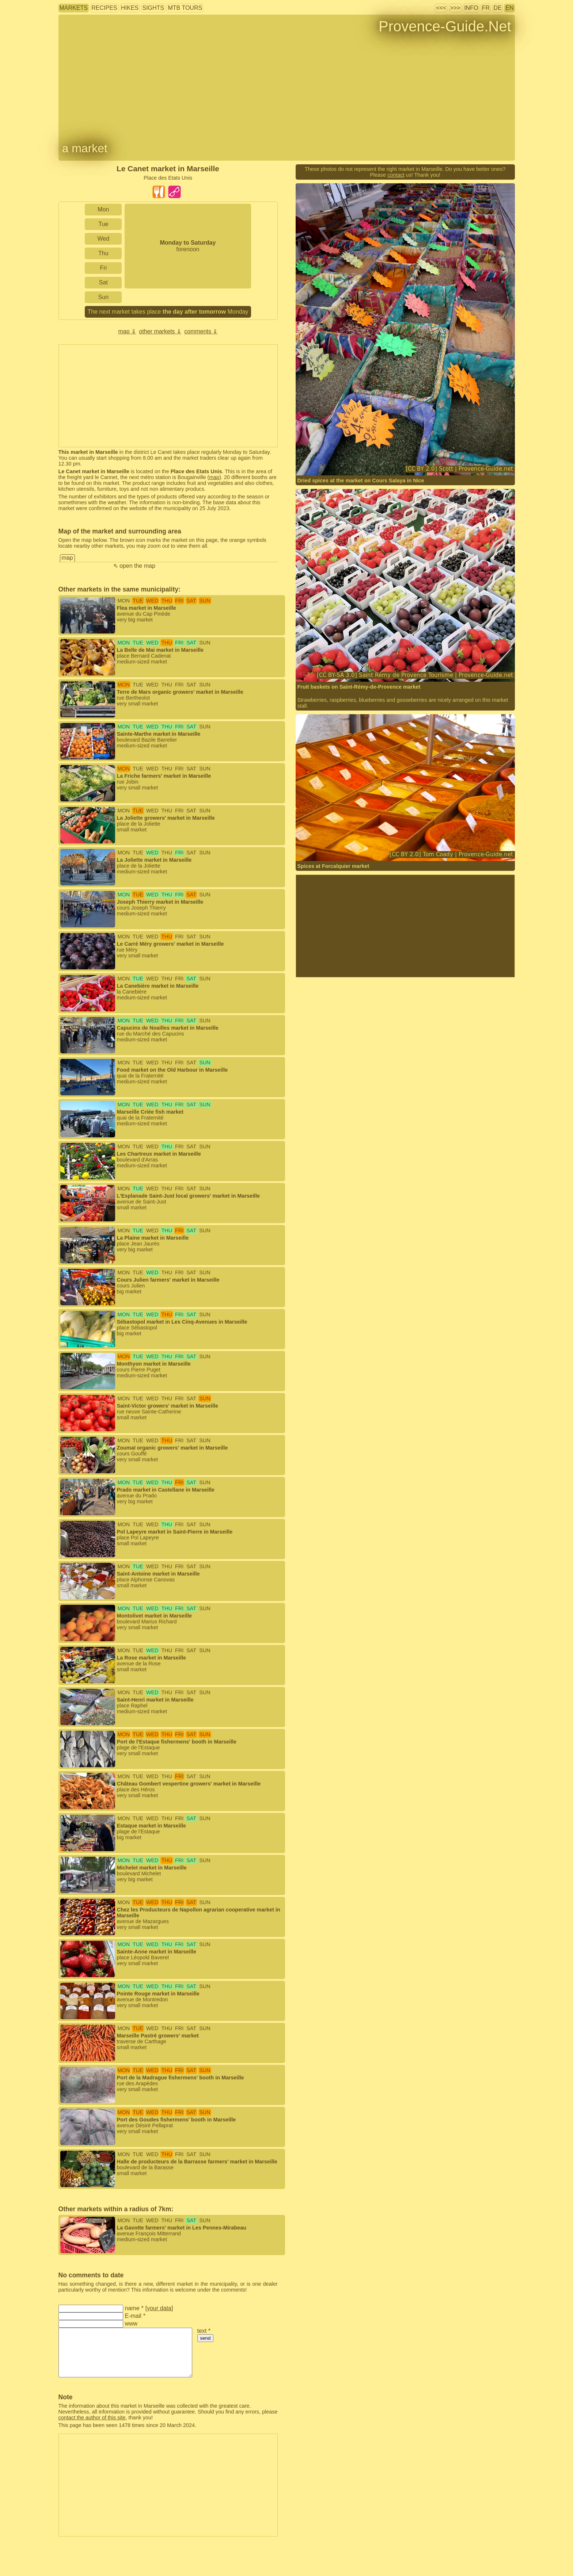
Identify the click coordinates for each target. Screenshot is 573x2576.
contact (395, 175)
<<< (441, 8)
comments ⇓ (200, 331)
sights (153, 8)
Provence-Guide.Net (445, 26)
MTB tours (185, 8)
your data (159, 2308)
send (205, 2338)
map (214, 477)
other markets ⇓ (160, 331)
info (471, 8)
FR (486, 8)
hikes (129, 8)
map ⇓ (127, 331)
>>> (455, 8)
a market (84, 148)
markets (74, 8)
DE (498, 8)
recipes (104, 8)
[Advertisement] (168, 396)
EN (509, 8)
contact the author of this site (92, 2417)
